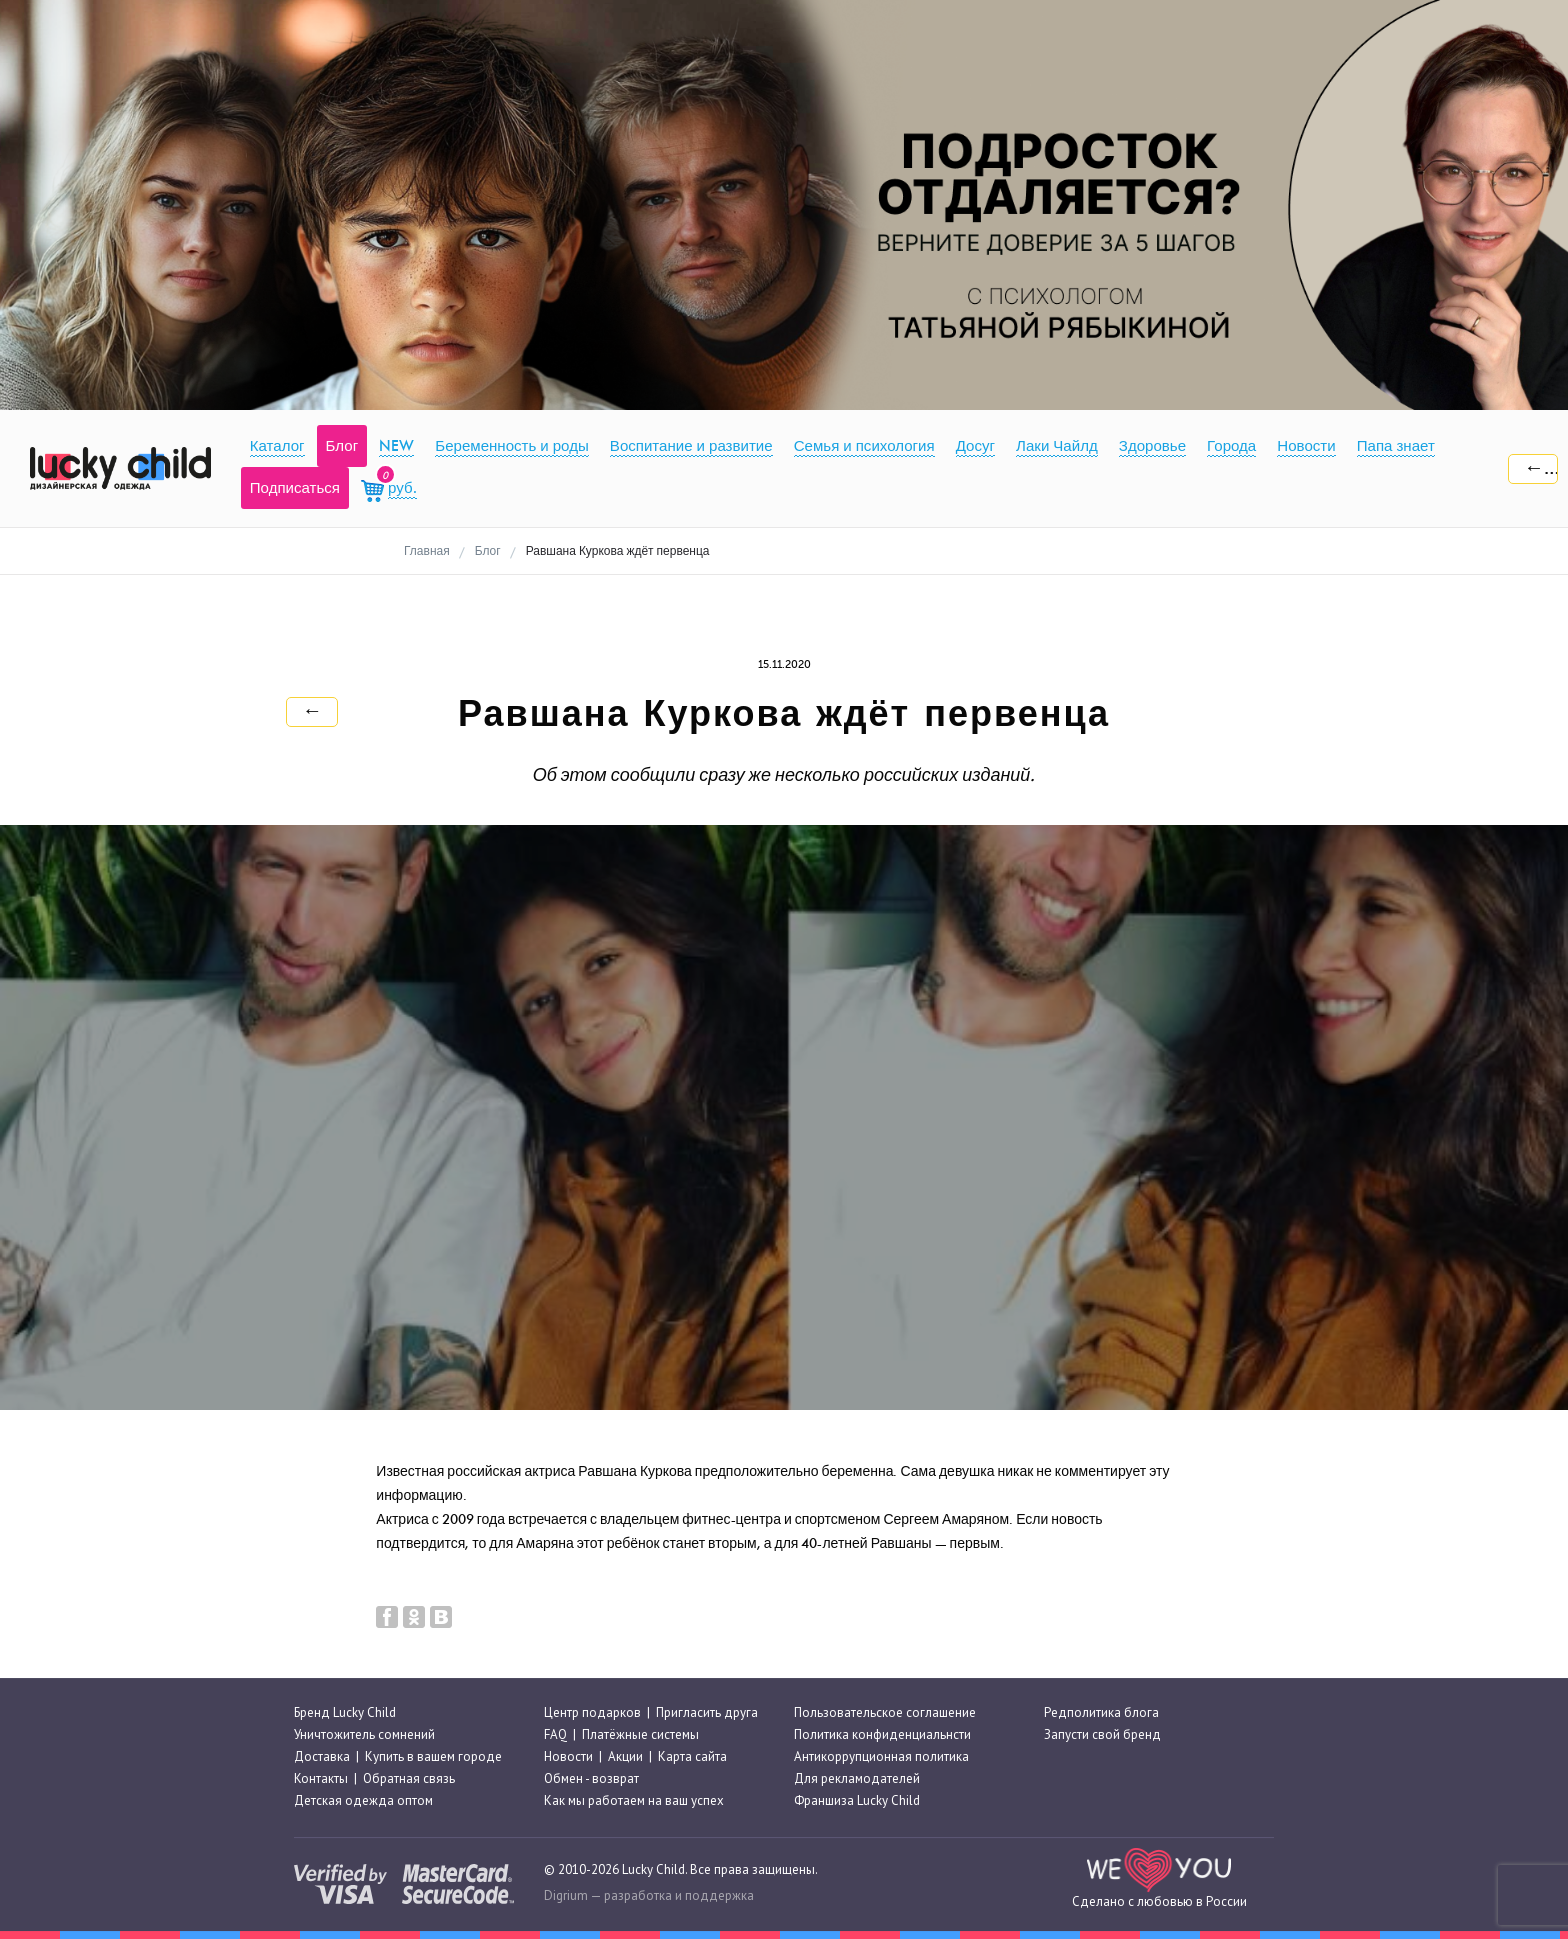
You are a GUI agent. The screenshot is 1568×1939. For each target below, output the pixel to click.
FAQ (555, 1734)
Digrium (566, 1895)
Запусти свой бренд (1102, 1734)
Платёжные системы (640, 1734)
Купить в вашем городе (433, 1756)
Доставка (322, 1756)
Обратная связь (409, 1778)
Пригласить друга (707, 1712)
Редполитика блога (1101, 1712)
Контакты (321, 1778)
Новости (568, 1756)
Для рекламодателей (857, 1778)
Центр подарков (592, 1712)
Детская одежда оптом (363, 1801)
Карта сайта (692, 1756)
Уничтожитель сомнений (364, 1734)
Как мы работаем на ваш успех (634, 1801)
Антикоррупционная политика (881, 1756)
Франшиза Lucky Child (857, 1801)
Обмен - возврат (591, 1778)
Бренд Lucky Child (345, 1712)
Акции (625, 1756)
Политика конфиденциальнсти (882, 1734)
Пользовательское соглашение (885, 1712)
